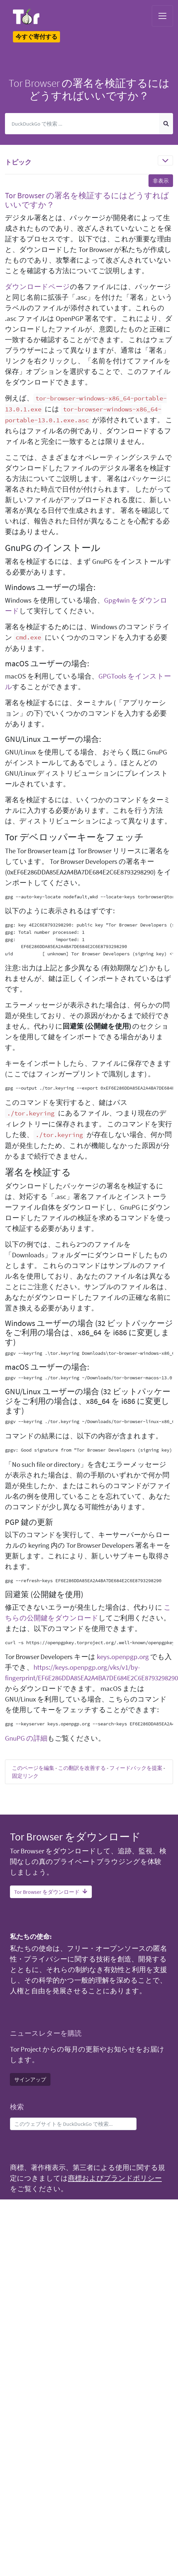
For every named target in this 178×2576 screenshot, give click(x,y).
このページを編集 (33, 1768)
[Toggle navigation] (162, 16)
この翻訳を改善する (82, 1768)
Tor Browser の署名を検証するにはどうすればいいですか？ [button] (87, 200)
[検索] (82, 123)
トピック (18, 162)
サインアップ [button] (30, 2079)
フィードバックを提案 (135, 1768)
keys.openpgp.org (123, 1656)
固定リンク (25, 1775)
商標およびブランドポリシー (115, 2178)
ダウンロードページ (37, 286)
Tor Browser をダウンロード (51, 1891)
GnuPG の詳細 (26, 1738)
